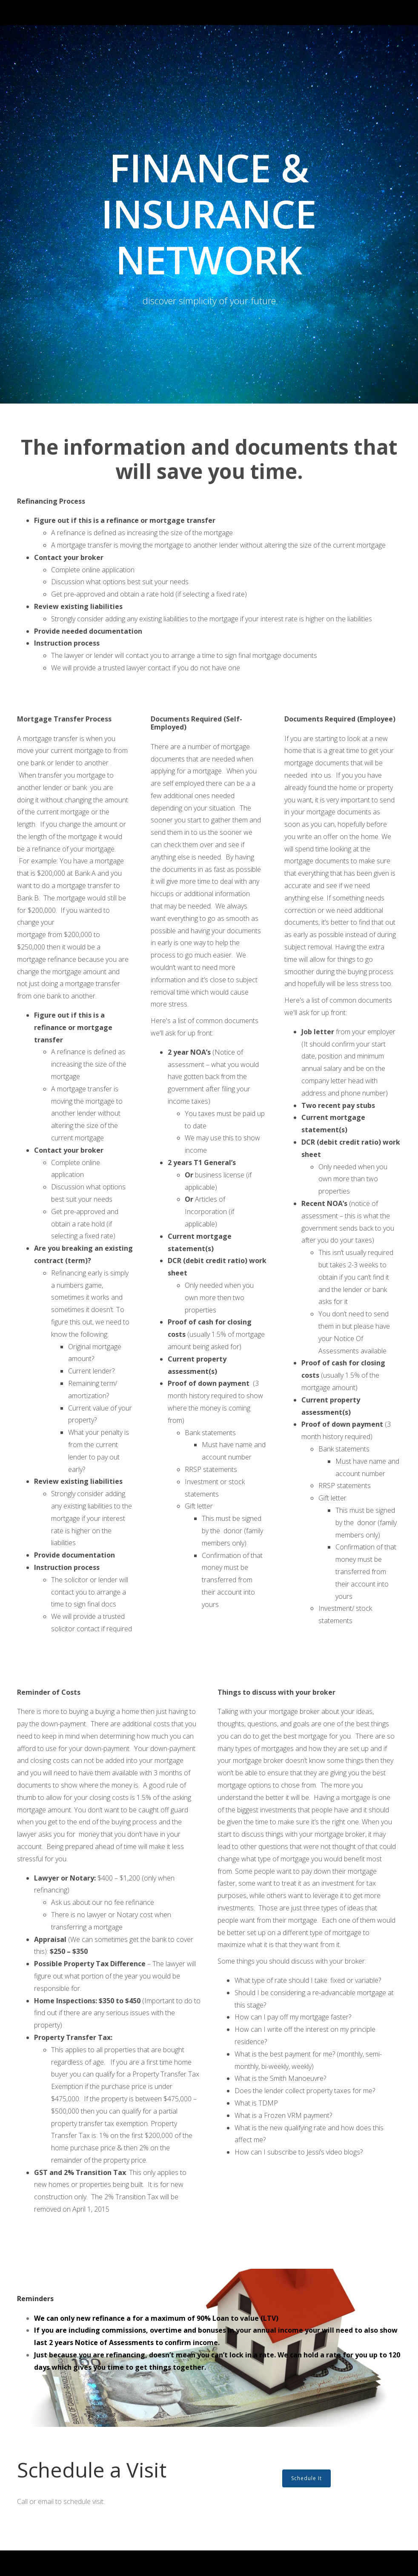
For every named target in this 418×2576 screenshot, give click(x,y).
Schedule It (306, 2478)
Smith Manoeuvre (297, 2078)
